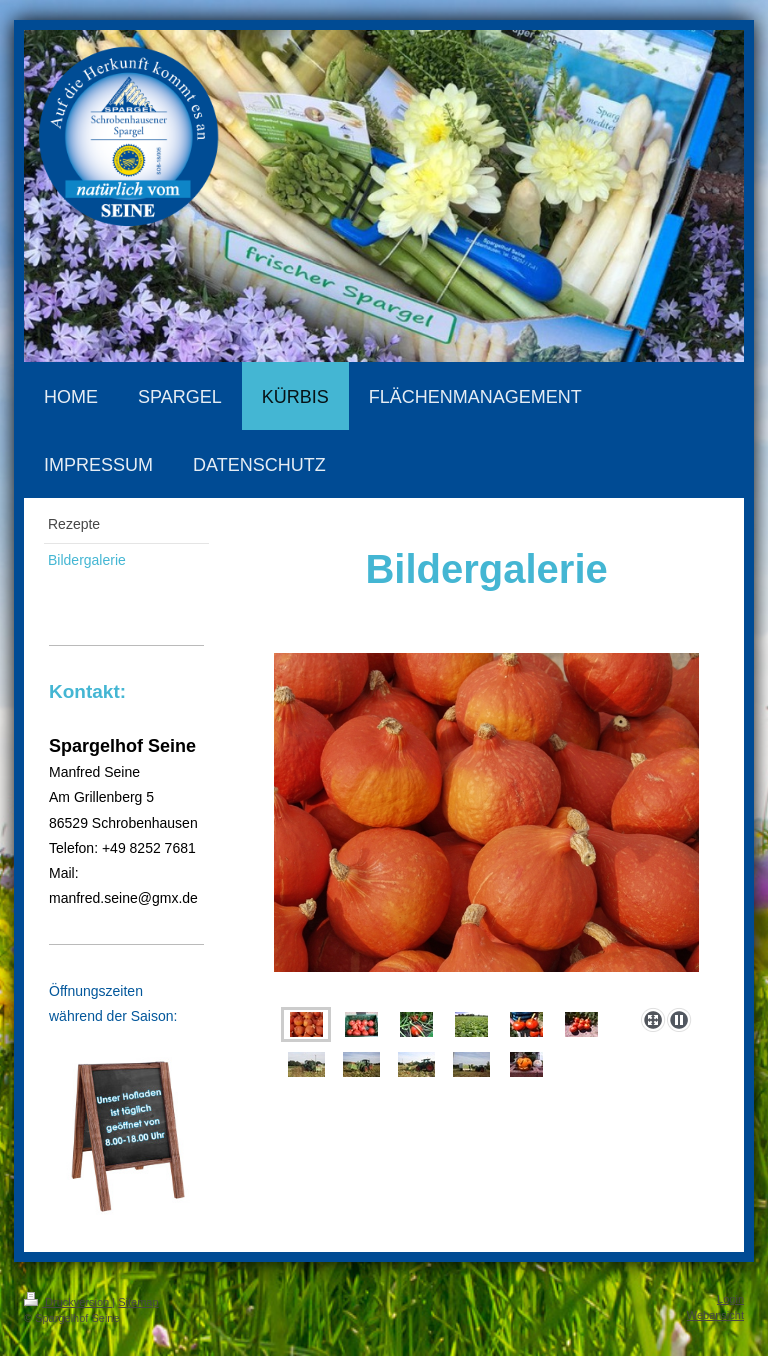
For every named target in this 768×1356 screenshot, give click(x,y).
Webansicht (715, 1315)
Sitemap (138, 1302)
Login (730, 1299)
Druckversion (68, 1302)
